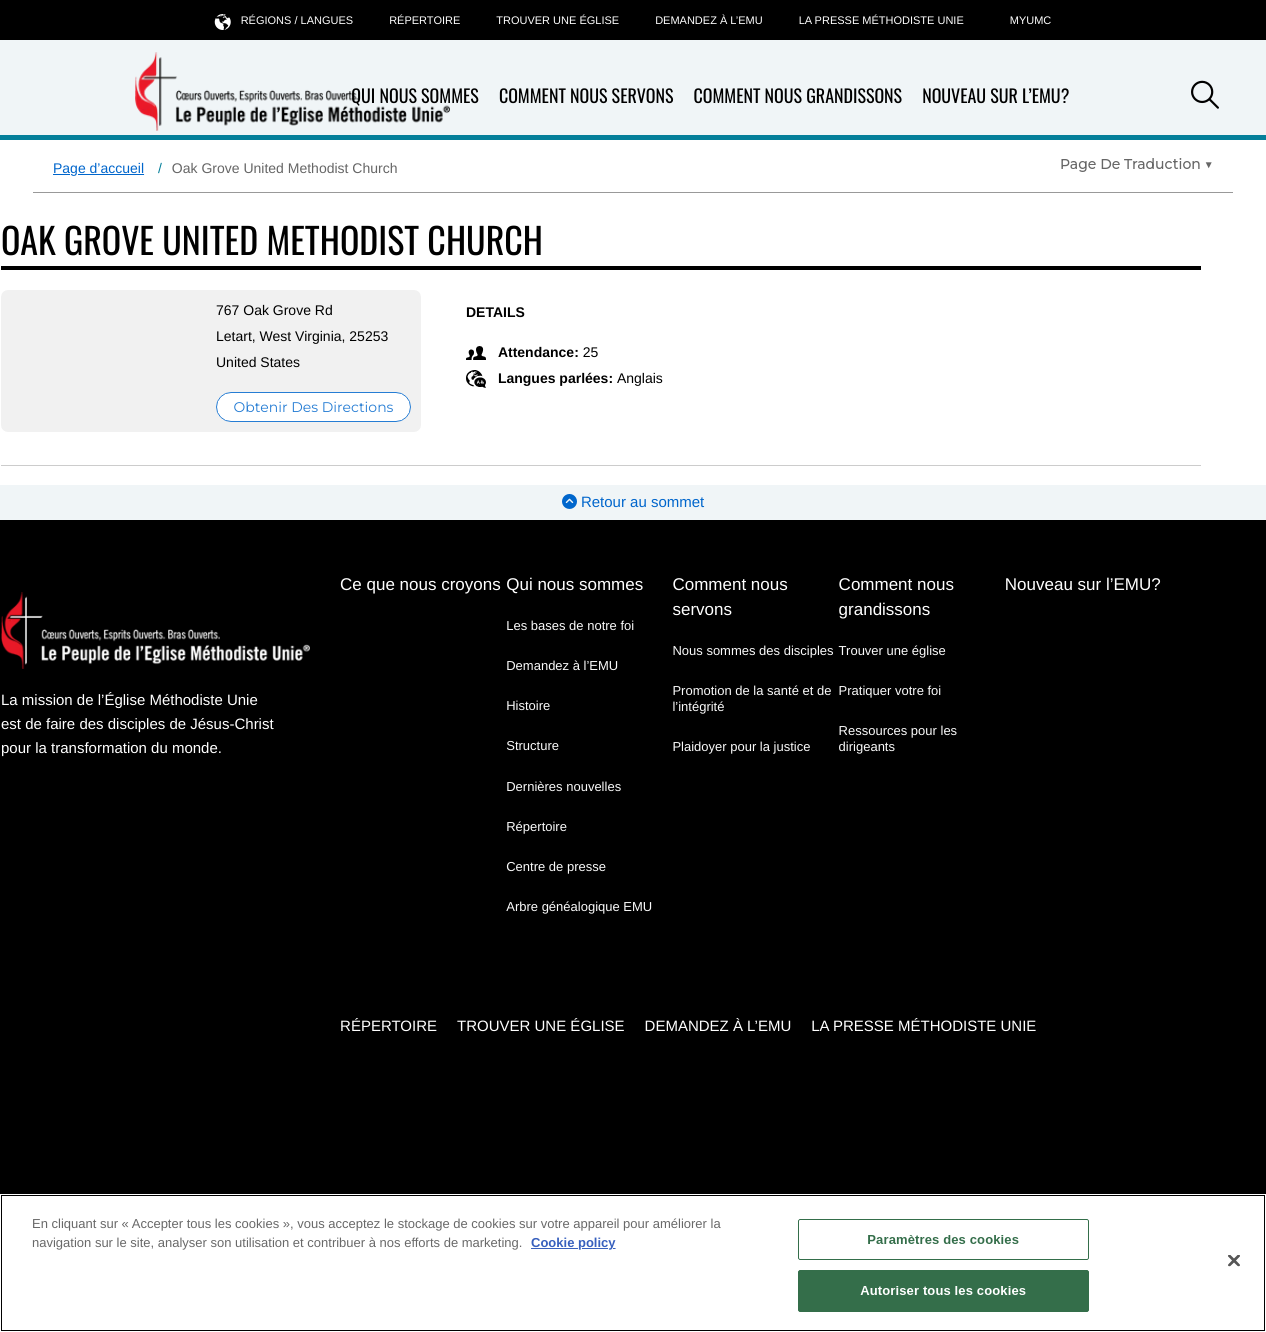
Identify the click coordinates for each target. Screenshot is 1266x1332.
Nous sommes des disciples (752, 650)
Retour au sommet (633, 502)
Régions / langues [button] (284, 20)
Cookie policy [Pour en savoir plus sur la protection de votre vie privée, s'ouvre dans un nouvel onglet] (573, 1242)
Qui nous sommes (574, 584)
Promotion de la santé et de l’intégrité (751, 698)
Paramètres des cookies (943, 1239)
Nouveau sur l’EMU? (995, 96)
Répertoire (424, 21)
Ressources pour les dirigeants (898, 738)
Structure (532, 745)
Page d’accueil (98, 168)
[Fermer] (1234, 1260)
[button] (1205, 98)
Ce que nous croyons (420, 584)
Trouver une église (557, 21)
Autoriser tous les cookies (943, 1290)
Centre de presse (556, 866)
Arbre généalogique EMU (579, 906)
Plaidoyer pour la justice (741, 746)
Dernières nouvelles (563, 786)
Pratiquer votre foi (890, 690)
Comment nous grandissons (797, 96)
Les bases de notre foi (570, 625)
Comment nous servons (586, 96)
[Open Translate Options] (1136, 164)
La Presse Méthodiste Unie (881, 21)
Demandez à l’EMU (709, 21)
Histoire (528, 705)
